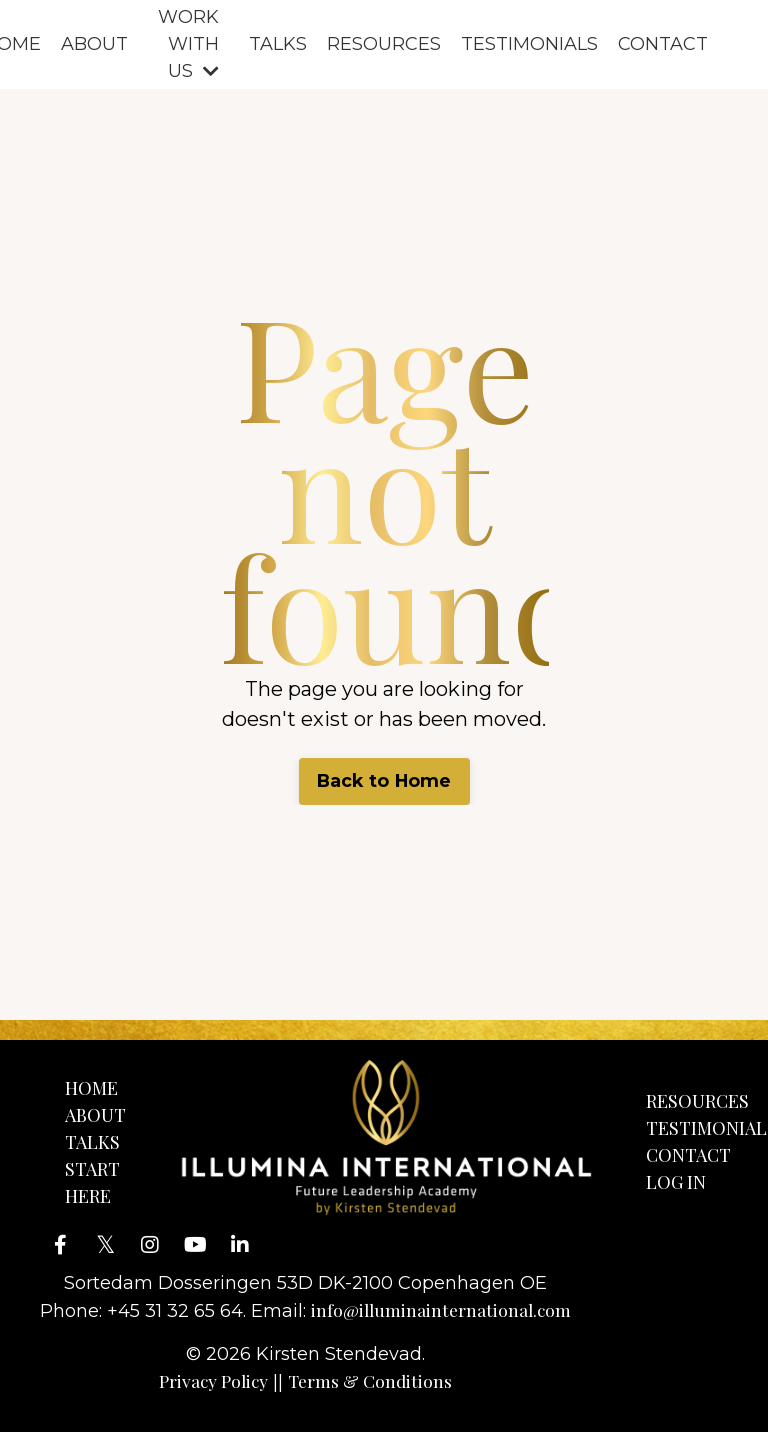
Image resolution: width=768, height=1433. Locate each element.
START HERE (92, 1182)
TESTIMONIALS (529, 44)
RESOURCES (384, 44)
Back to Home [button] (384, 781)
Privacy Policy (215, 1382)
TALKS (278, 44)
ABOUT (94, 44)
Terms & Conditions (374, 1382)
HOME (91, 1088)
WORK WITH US (188, 44)
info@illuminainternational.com (444, 1311)
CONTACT (663, 44)
